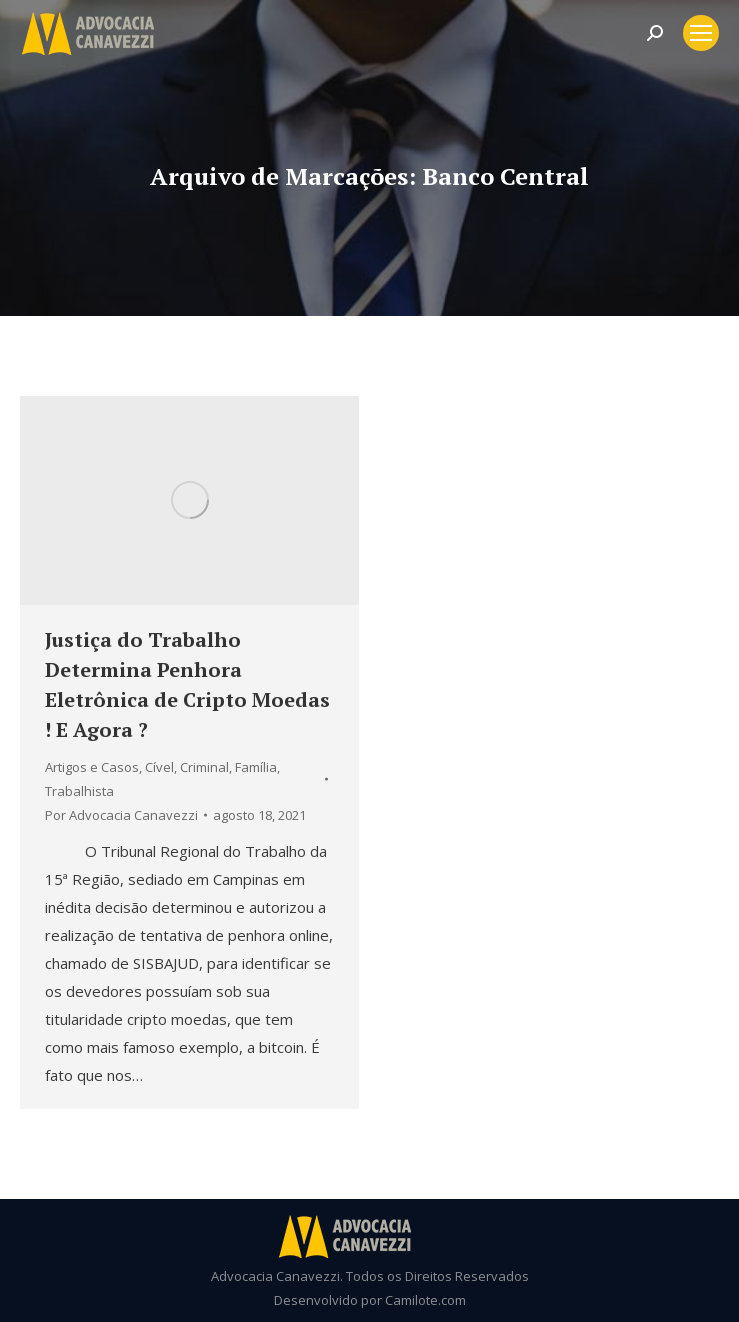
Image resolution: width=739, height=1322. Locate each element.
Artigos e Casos (92, 767)
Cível (159, 767)
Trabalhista (79, 791)
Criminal (204, 767)
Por (121, 815)
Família (256, 767)
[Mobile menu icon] (701, 33)
